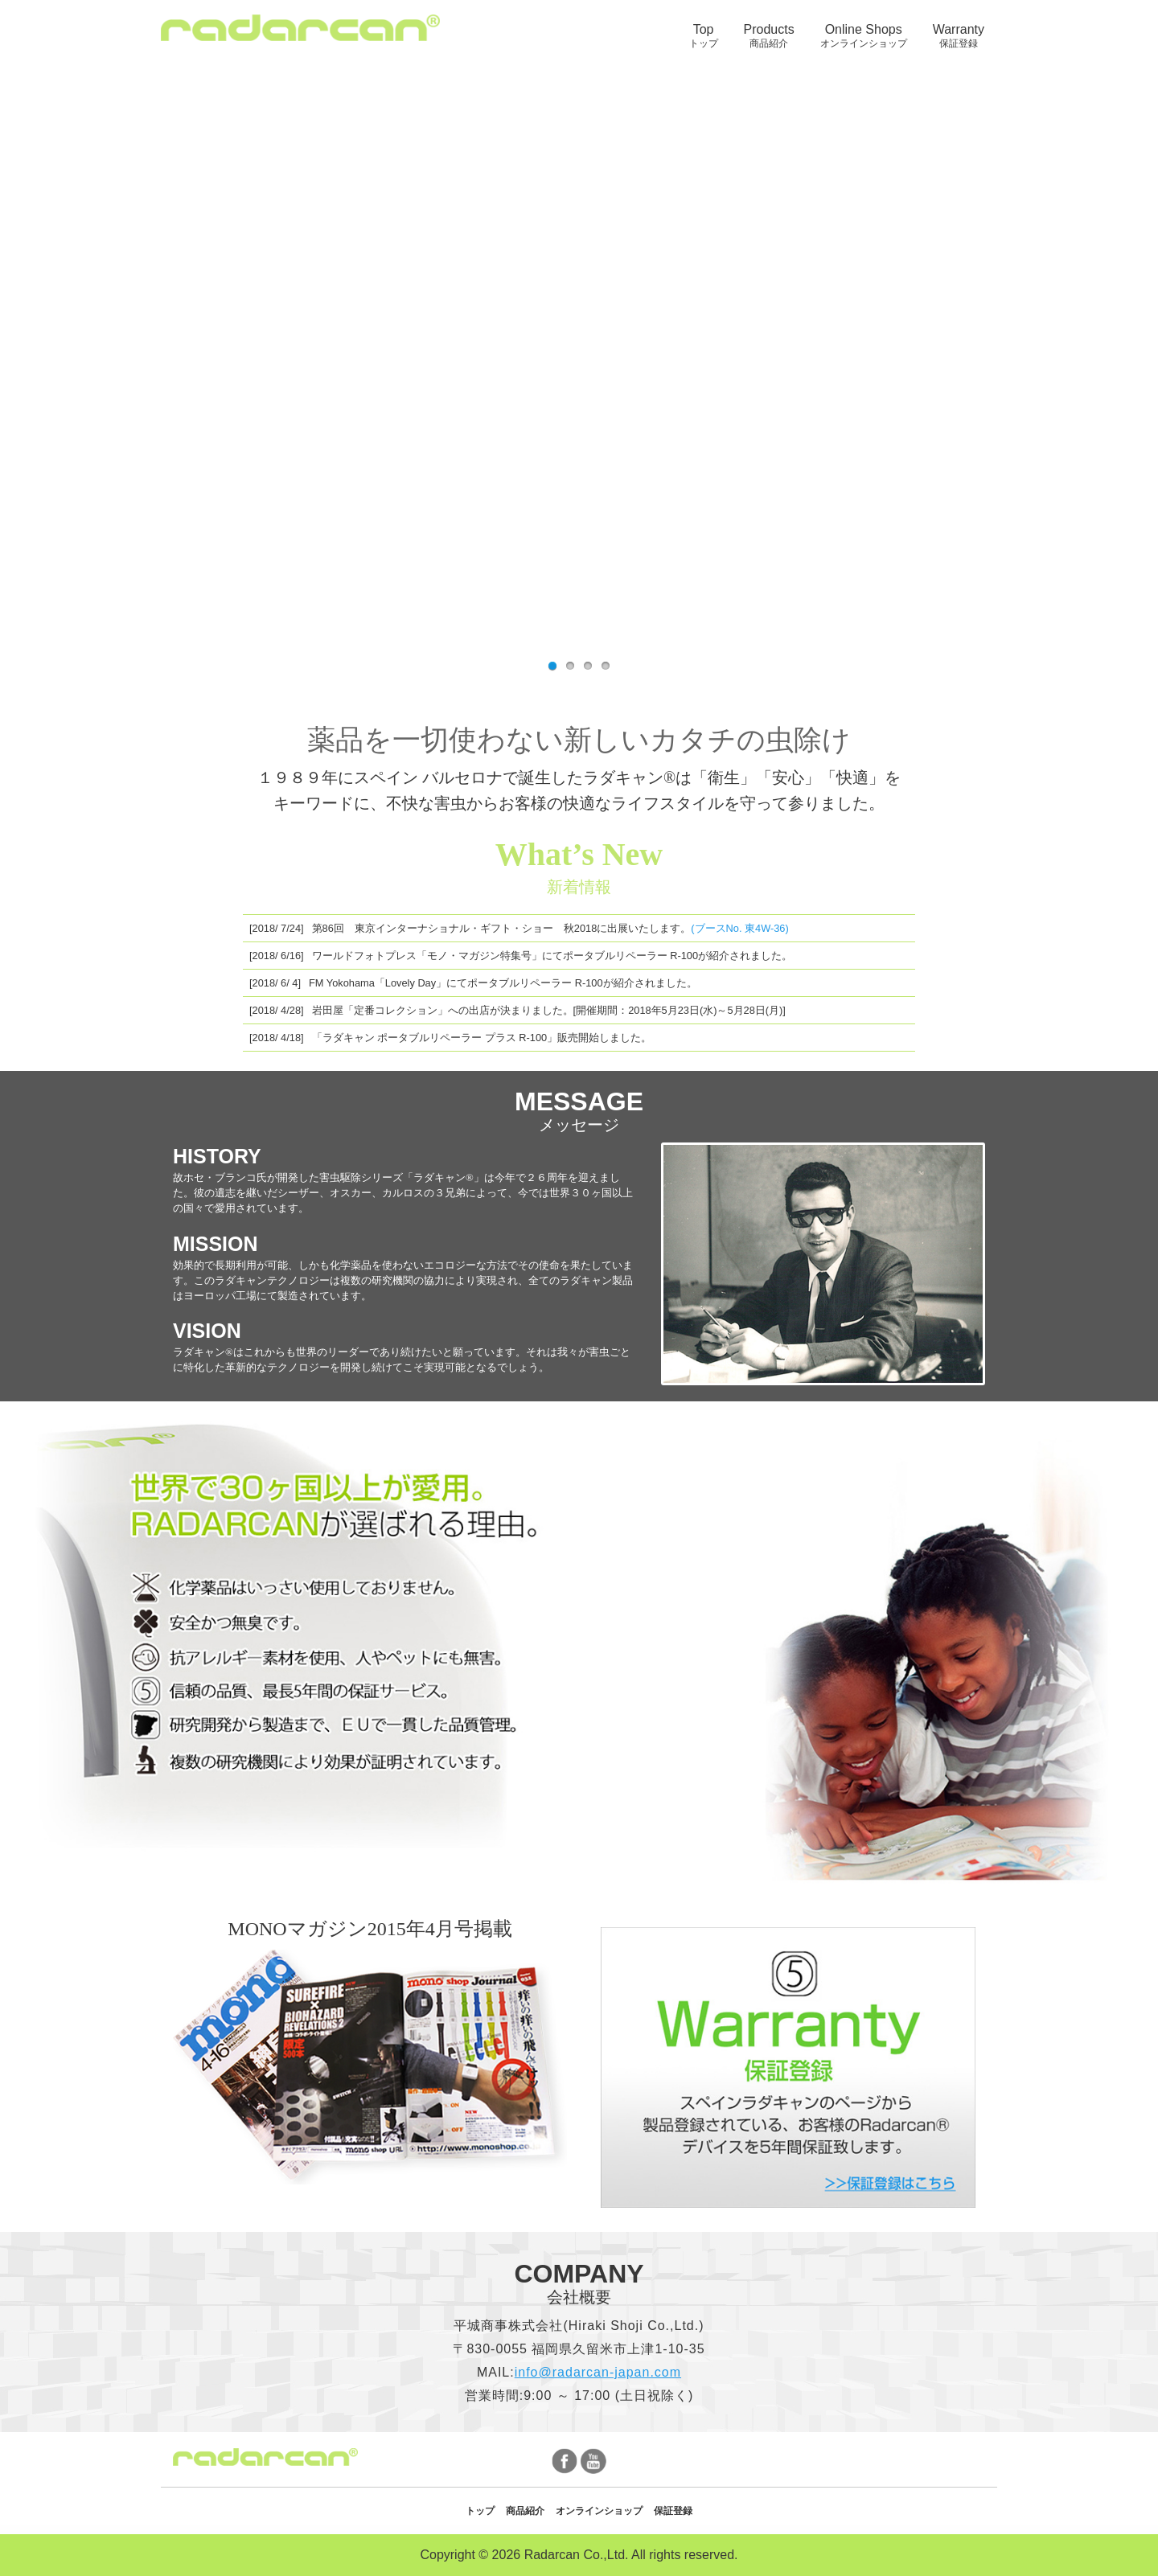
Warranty (958, 36)
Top (703, 36)
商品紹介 (525, 2511)
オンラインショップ (599, 2511)
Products (769, 36)
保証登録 (673, 2511)
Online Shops (863, 36)
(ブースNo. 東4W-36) (739, 928)
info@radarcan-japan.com (598, 2372)
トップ (480, 2511)
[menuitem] (703, 36)
